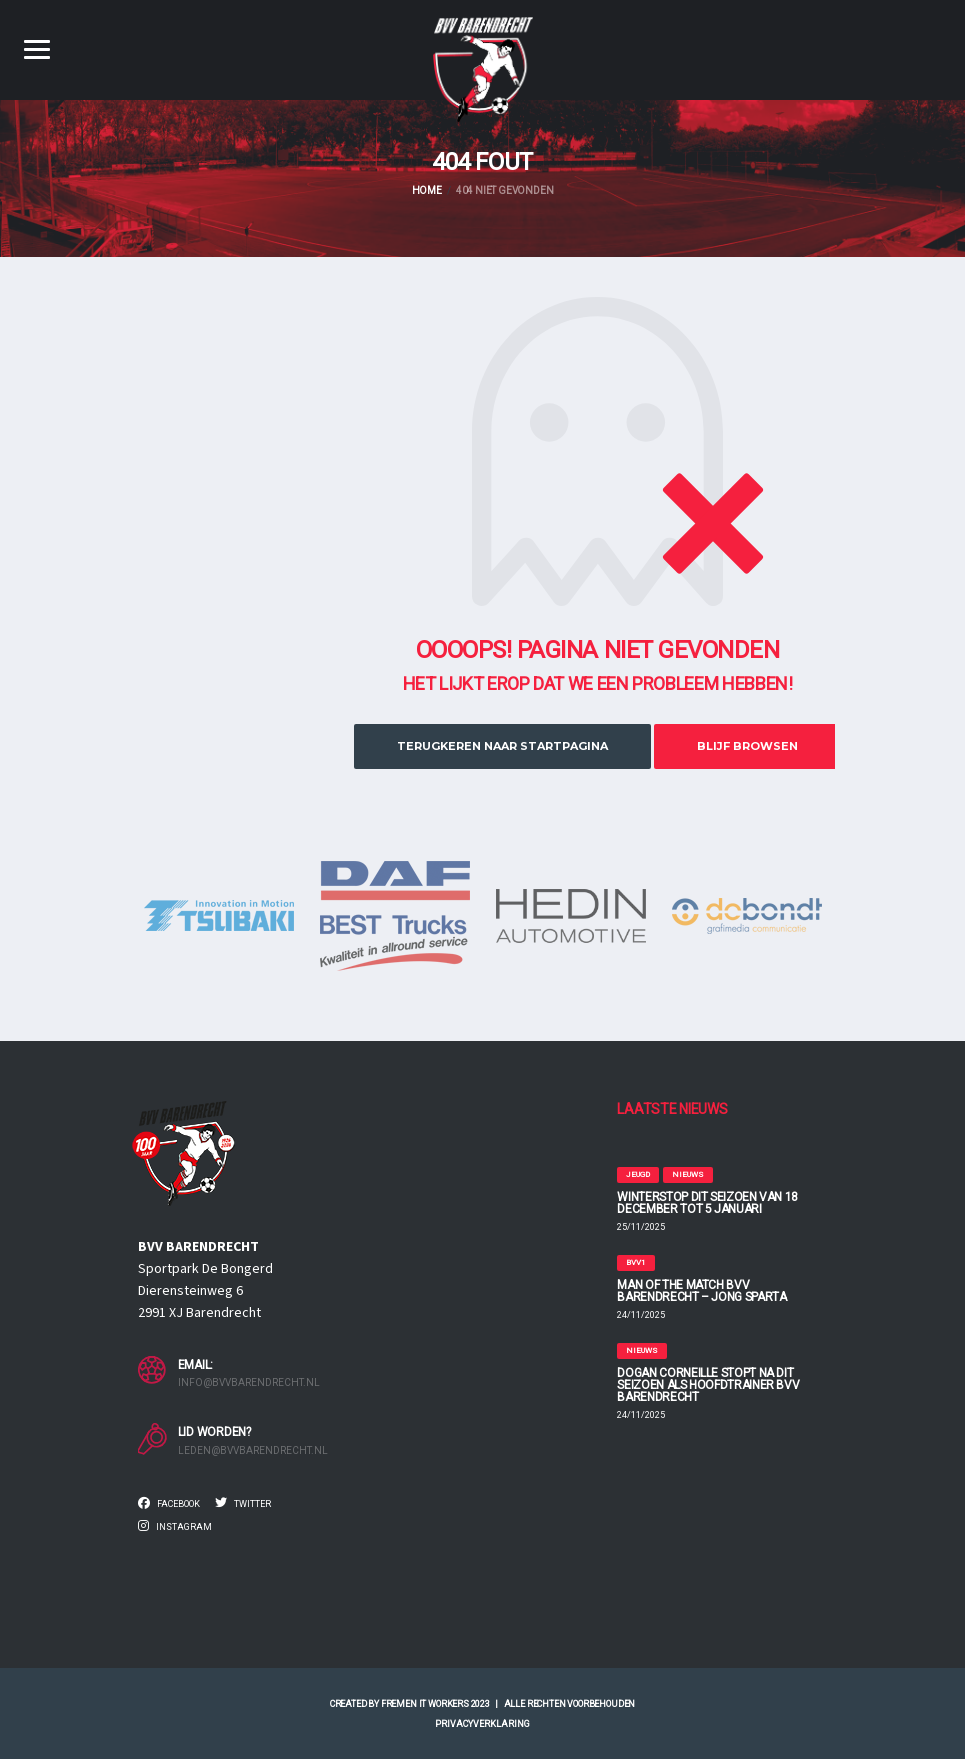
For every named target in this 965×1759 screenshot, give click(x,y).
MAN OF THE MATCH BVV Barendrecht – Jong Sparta (701, 1291)
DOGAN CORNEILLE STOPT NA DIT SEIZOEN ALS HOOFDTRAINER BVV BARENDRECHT (708, 1385)
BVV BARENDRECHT (198, 1247)
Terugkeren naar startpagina (502, 746)
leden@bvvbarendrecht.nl (253, 1450)
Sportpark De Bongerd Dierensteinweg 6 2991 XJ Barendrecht (205, 1291)
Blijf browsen (747, 746)
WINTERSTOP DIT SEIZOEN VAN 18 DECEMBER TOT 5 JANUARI (707, 1203)
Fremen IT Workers (425, 1704)
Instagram (175, 1526)
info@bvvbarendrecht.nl (249, 1382)
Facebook (169, 1503)
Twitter (243, 1503)
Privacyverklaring (482, 1724)
